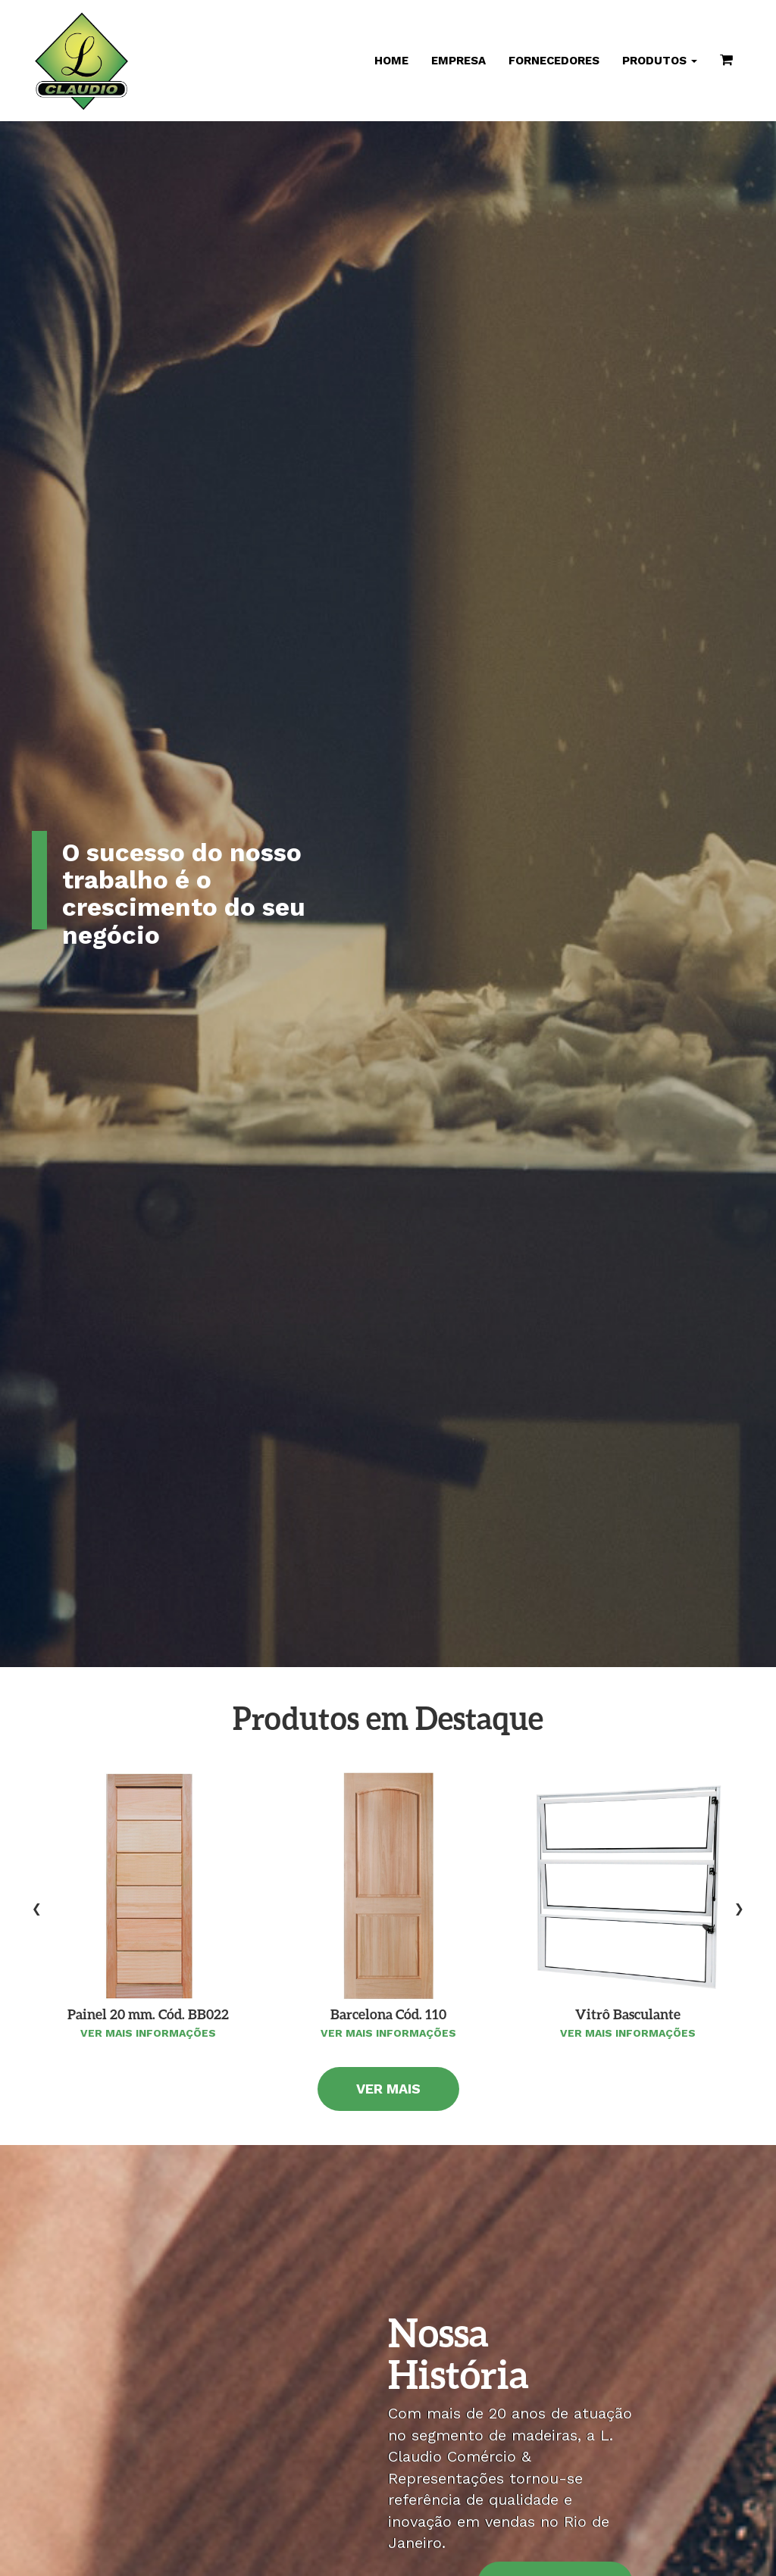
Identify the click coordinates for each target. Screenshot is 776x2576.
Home (391, 60)
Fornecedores (553, 60)
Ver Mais (388, 2089)
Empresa (458, 60)
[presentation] (37, 1907)
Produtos (659, 60)
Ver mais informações (148, 2033)
